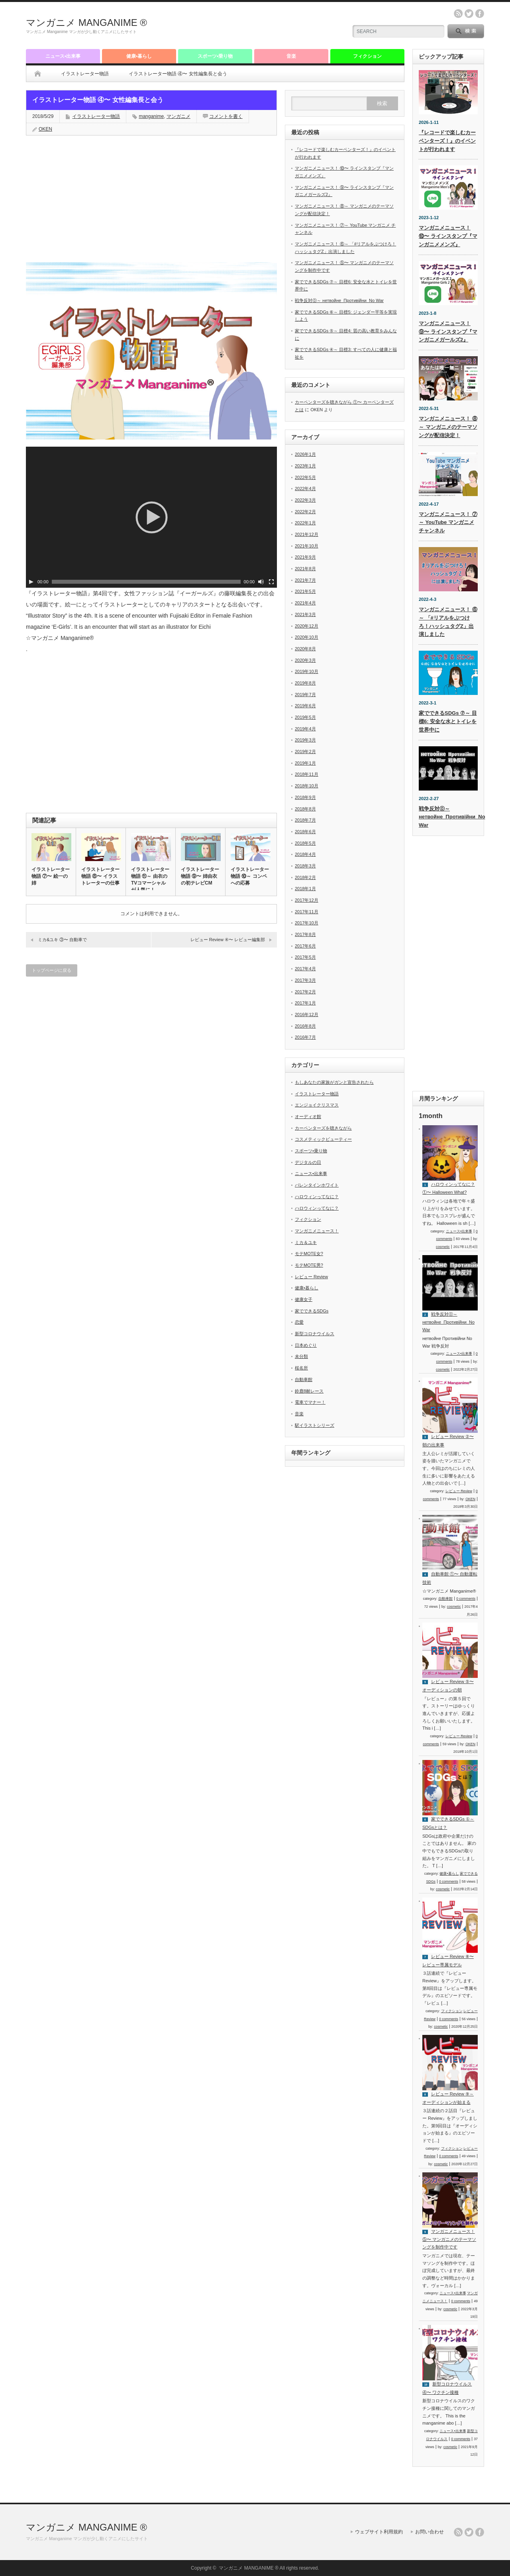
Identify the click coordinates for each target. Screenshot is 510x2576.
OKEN (45, 129)
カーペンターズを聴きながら (323, 1128)
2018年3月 (305, 865)
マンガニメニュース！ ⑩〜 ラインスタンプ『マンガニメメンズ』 (448, 236)
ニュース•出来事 (62, 56)
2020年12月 (306, 626)
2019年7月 (305, 694)
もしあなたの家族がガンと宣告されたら (334, 1082)
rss (458, 13)
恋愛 (299, 1322)
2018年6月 (305, 831)
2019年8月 (305, 683)
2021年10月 (306, 545)
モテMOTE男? (309, 1265)
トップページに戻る (51, 970)
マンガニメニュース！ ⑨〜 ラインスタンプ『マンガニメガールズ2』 (448, 331)
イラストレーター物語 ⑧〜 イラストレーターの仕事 (100, 876)
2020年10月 (306, 637)
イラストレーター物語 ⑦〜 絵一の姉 (50, 876)
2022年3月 (305, 500)
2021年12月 (306, 534)
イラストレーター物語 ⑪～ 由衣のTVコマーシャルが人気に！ (150, 880)
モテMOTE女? (309, 1253)
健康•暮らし (139, 56)
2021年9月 (305, 557)
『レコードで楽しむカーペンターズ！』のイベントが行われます (447, 140)
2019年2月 (305, 751)
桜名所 (301, 1367)
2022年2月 (305, 511)
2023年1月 (305, 465)
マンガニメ (178, 116)
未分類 (301, 1356)
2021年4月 (305, 602)
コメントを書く (226, 116)
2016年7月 (305, 1037)
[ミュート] (261, 582)
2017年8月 (305, 934)
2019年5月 (305, 717)
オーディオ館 (308, 1116)
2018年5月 (305, 843)
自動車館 (303, 1379)
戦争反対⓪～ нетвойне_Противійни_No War (339, 300)
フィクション (367, 56)
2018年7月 (305, 820)
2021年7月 (305, 580)
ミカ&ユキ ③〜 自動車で (62, 939)
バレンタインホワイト (317, 1185)
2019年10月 (306, 671)
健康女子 (303, 1299)
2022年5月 (305, 477)
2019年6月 (305, 705)
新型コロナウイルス (314, 1333)
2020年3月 (305, 660)
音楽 (291, 56)
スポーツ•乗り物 (215, 56)
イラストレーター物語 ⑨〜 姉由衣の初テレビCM (200, 876)
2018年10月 (306, 785)
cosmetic (443, 1247)
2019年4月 (305, 728)
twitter (469, 13)
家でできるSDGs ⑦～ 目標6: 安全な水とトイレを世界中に (448, 721)
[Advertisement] (247, 26)
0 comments (465, 1599)
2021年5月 (305, 591)
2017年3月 (305, 980)
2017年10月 (306, 922)
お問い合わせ (429, 2532)
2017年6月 (305, 946)
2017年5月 (305, 957)
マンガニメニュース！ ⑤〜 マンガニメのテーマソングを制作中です (449, 2239)
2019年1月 (305, 763)
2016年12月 (306, 1014)
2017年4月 (305, 968)
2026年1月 (305, 454)
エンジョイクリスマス (317, 1105)
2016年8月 (305, 1026)
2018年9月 (305, 797)
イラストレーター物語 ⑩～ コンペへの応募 (250, 876)
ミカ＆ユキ (306, 1242)
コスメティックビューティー (323, 1139)
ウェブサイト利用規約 (379, 2532)
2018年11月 (306, 774)
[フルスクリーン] (271, 582)
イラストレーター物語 (85, 74)
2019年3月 (305, 740)
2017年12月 (306, 900)
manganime (151, 116)
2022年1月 (305, 522)
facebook (479, 13)
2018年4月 (305, 854)
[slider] (146, 582)
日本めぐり (306, 1345)
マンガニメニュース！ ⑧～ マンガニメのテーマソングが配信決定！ (448, 427)
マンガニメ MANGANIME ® (86, 22)
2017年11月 (306, 911)
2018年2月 (305, 877)
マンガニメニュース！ (317, 1230)
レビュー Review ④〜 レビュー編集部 (227, 939)
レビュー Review (311, 1276)
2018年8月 (305, 808)
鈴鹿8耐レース (309, 1391)
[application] (151, 517)
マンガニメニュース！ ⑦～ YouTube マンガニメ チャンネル (448, 522)
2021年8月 (305, 568)
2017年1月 (305, 1003)
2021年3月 (305, 614)
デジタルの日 (308, 1162)
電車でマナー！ (310, 1402)
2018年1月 (305, 888)
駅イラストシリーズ (314, 1425)
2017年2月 (305, 991)
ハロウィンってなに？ (317, 1196)
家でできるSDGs (311, 1311)
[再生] (31, 582)
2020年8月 (305, 648)
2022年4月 (305, 488)
